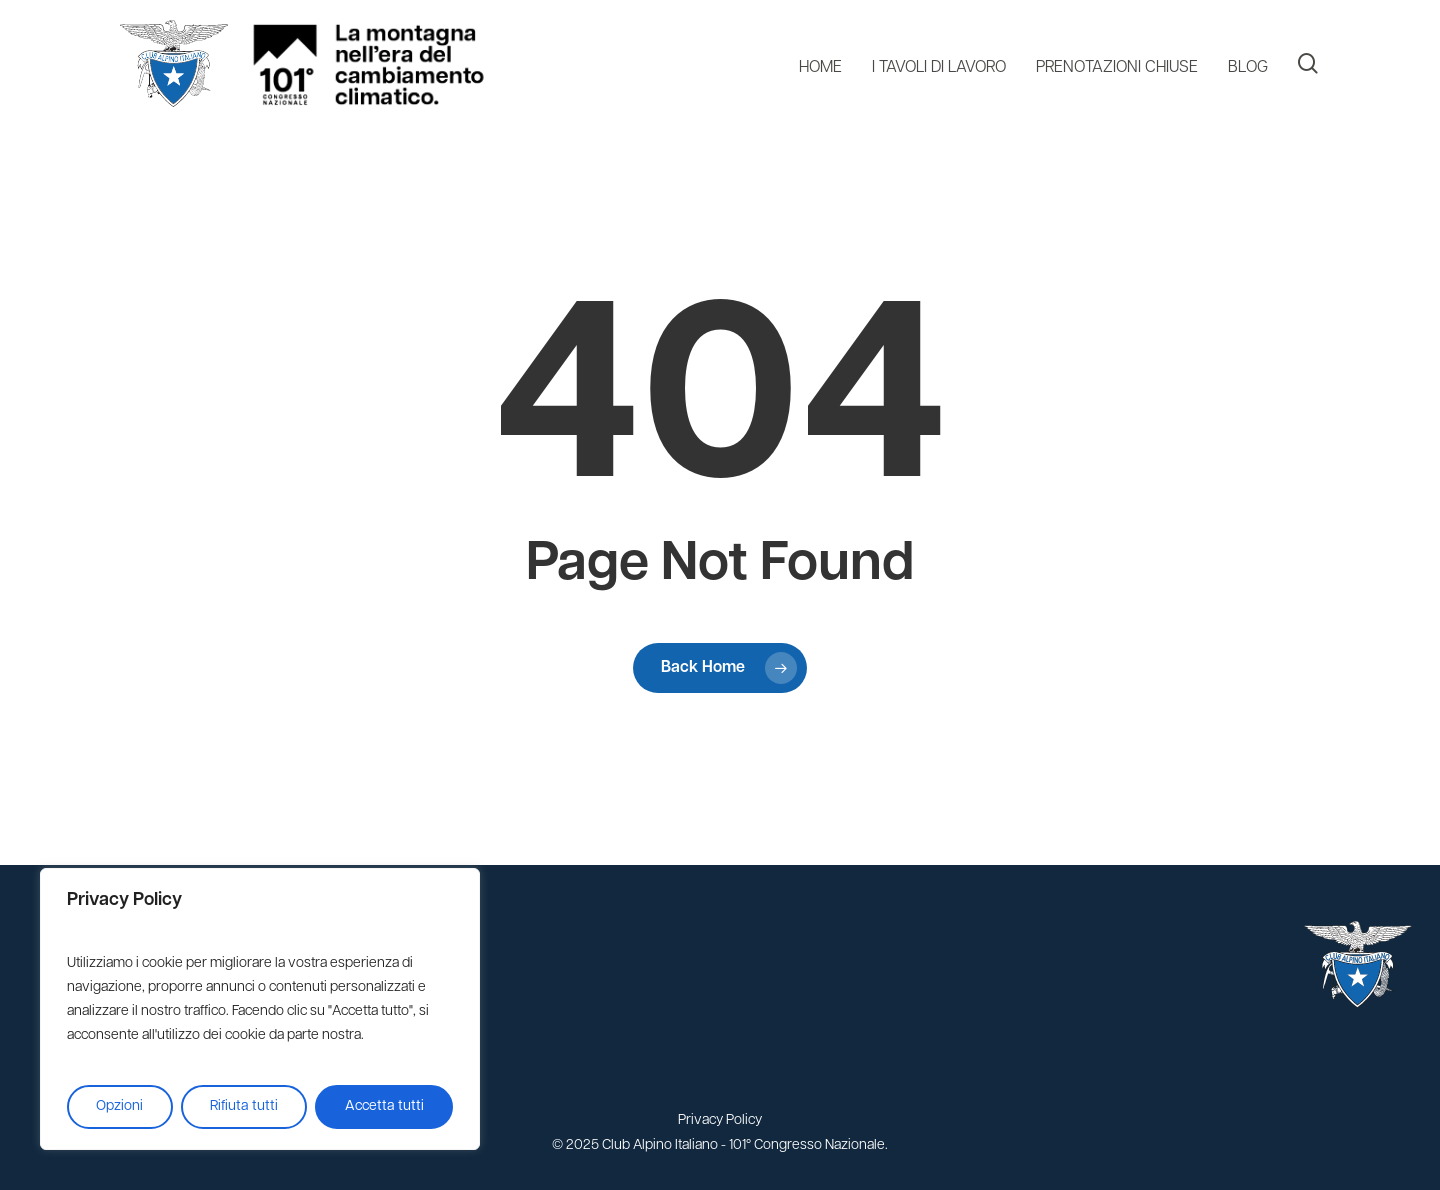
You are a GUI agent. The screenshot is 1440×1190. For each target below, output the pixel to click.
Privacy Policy (720, 1120)
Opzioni (119, 1106)
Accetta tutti (384, 1106)
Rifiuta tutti (244, 1106)
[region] (260, 1009)
